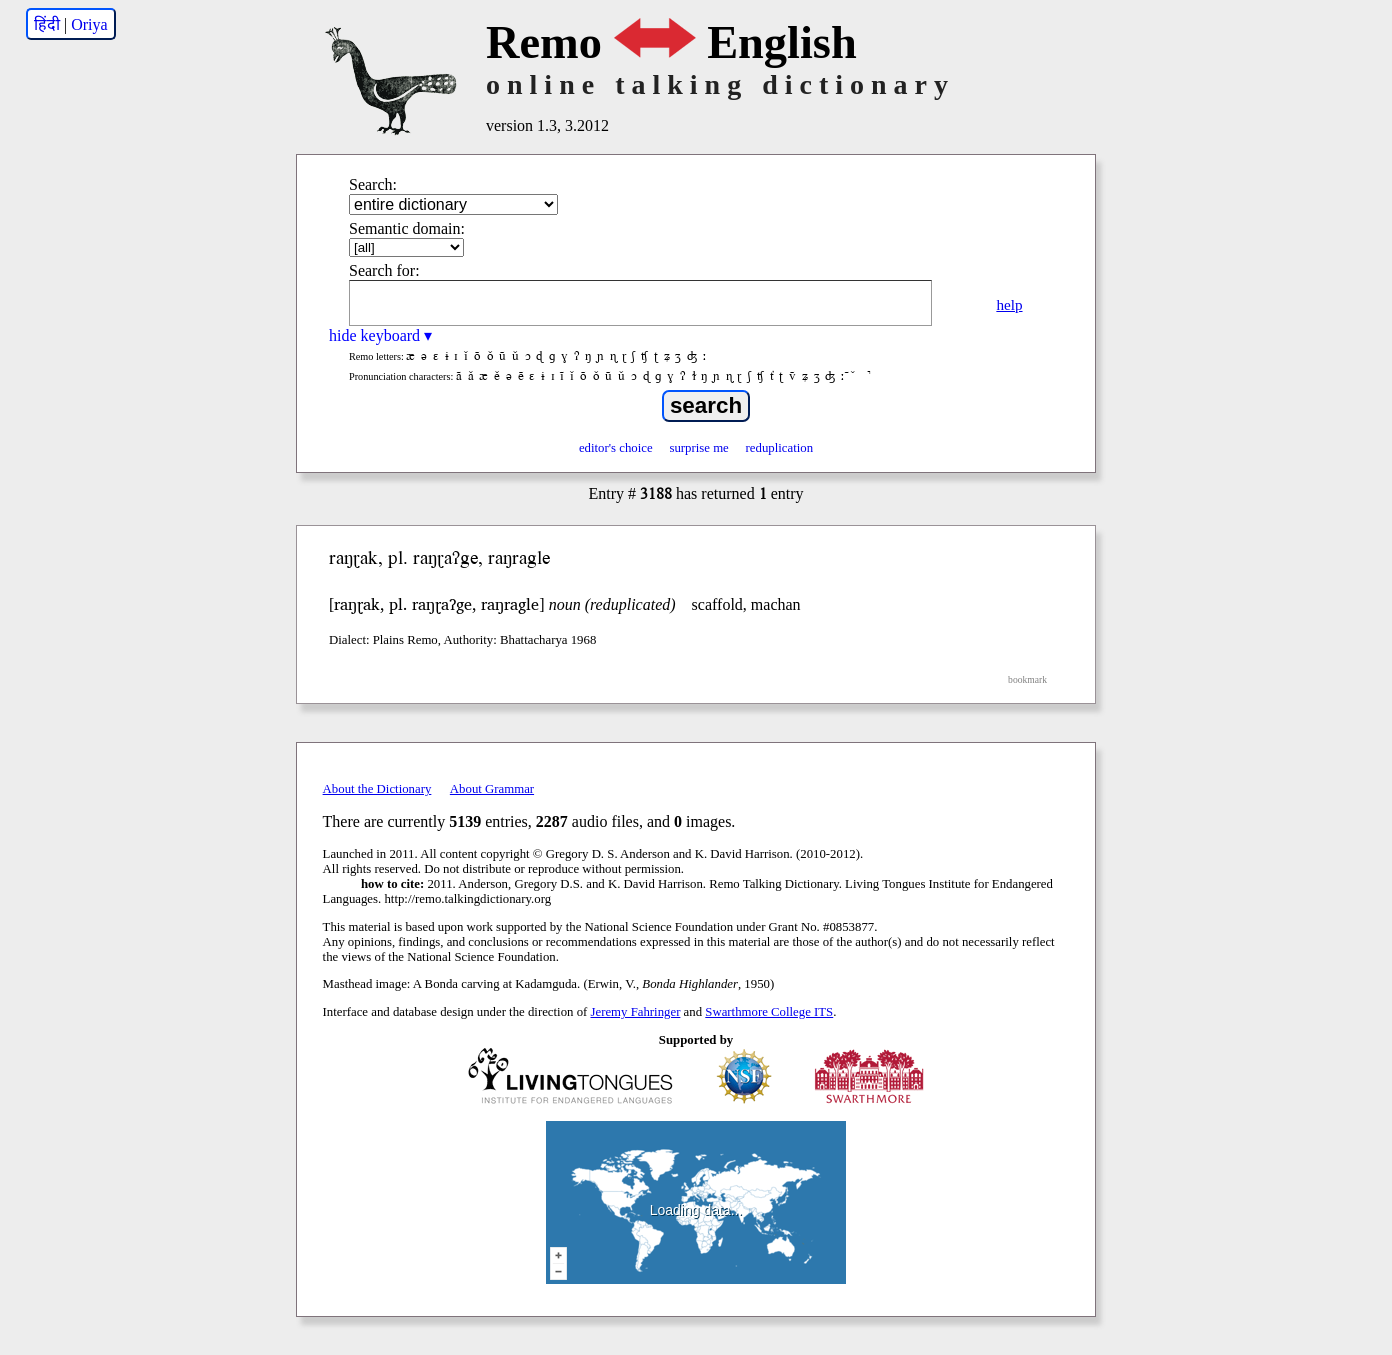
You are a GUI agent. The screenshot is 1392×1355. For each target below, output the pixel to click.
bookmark (1027, 679)
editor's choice (616, 448)
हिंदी (47, 24)
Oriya (89, 24)
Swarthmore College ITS (769, 1012)
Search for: (384, 270)
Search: (373, 184)
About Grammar (492, 789)
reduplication (780, 448)
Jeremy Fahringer (636, 1012)
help (1009, 304)
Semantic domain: (407, 228)
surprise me (698, 448)
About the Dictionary (377, 789)
